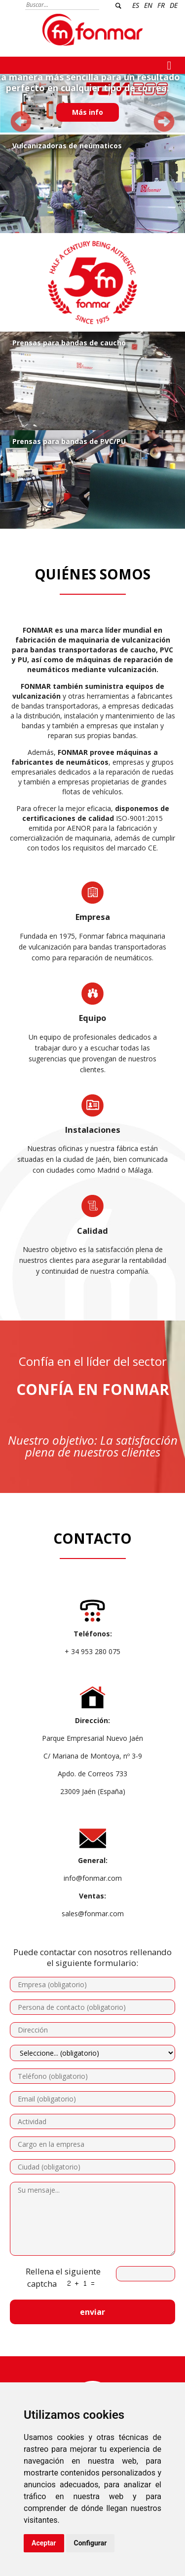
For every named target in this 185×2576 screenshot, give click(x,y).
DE (174, 5)
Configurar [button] (90, 2543)
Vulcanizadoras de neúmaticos (67, 145)
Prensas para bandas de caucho (69, 342)
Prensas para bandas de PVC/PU (69, 441)
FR (161, 5)
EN (148, 5)
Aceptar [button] (44, 2543)
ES (135, 5)
